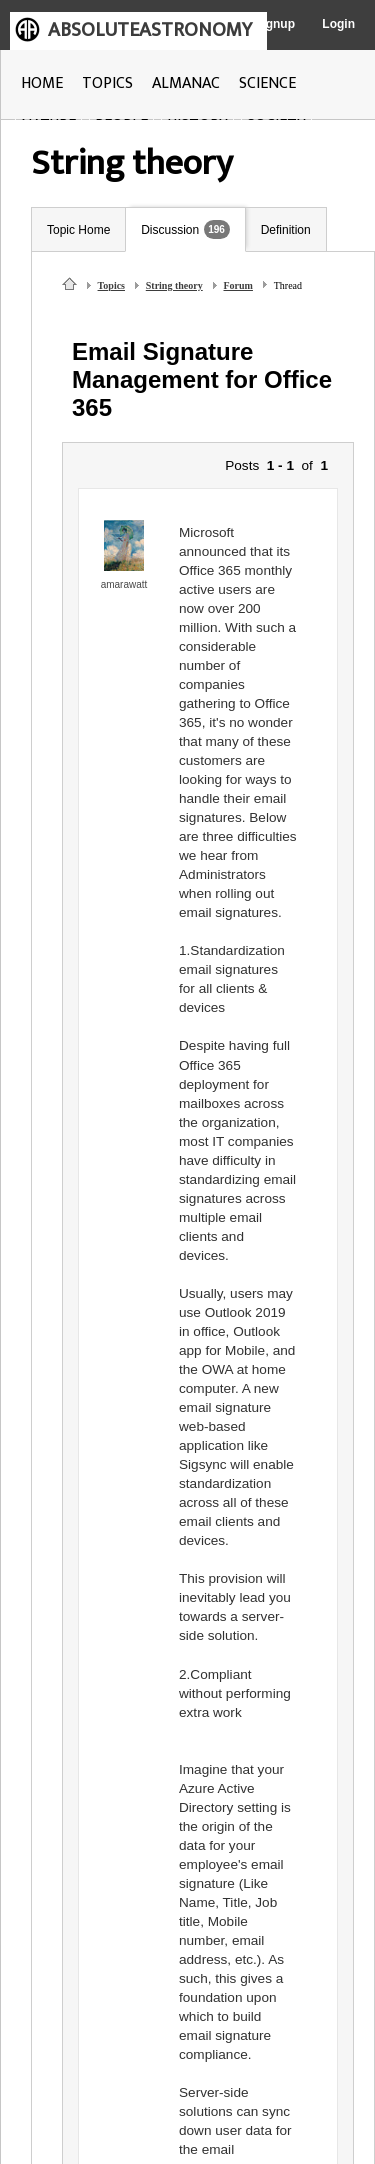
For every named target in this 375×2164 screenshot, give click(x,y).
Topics (111, 285)
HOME (42, 83)
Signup (274, 24)
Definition (286, 230)
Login (338, 24)
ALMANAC (186, 83)
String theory (174, 285)
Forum (238, 285)
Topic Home (78, 230)
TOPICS (107, 83)
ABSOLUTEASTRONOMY (150, 30)
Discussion (170, 230)
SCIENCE (267, 83)
